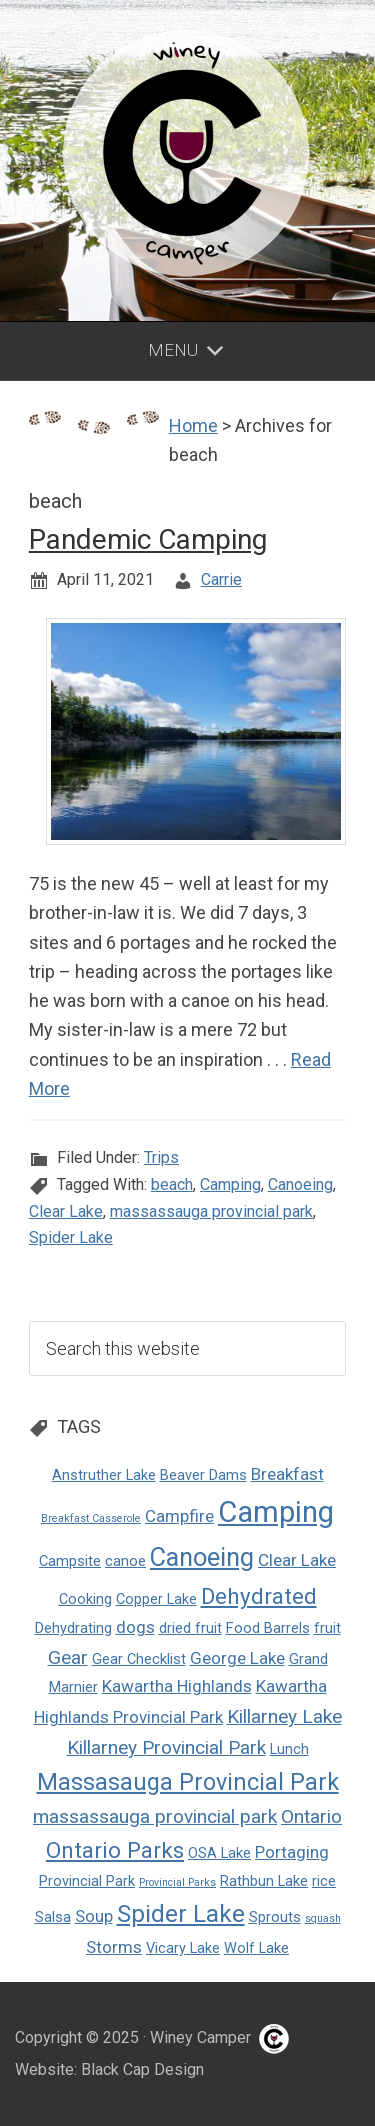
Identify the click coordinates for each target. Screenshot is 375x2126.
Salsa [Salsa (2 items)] (53, 1917)
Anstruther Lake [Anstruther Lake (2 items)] (104, 1475)
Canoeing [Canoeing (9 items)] (202, 1557)
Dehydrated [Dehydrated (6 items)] (259, 1596)
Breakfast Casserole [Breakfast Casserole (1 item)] (91, 1518)
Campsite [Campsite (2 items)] (70, 1561)
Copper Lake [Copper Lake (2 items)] (156, 1599)
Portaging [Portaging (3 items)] (292, 1852)
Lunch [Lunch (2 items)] (289, 1749)
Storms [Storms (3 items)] (114, 1947)
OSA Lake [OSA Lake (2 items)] (219, 1853)
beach (172, 1184)
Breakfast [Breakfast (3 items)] (287, 1474)
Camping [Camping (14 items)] (276, 1512)
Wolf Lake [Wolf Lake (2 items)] (256, 1948)
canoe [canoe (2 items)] (125, 1561)
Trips (161, 1157)
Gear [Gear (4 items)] (68, 1657)
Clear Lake (66, 1211)
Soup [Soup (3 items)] (94, 1916)
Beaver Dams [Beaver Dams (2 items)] (203, 1475)
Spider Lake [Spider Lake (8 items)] (181, 1913)
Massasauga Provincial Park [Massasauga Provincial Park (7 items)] (188, 1782)
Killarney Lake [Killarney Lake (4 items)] (284, 1716)
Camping (230, 1184)
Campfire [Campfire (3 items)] (179, 1516)
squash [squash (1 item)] (323, 1918)
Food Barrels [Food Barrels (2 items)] (268, 1628)
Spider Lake (71, 1237)
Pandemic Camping (148, 539)
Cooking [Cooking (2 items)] (85, 1599)
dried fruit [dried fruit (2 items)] (190, 1628)
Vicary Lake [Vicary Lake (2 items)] (183, 1948)
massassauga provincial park (211, 1211)
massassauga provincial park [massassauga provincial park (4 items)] (155, 1816)
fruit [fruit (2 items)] (327, 1628)
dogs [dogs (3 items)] (135, 1627)
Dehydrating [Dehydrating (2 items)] (73, 1628)
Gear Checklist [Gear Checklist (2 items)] (139, 1659)
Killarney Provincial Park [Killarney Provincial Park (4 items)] (166, 1747)
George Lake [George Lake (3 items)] (237, 1658)
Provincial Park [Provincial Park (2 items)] (87, 1881)
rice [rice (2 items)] (324, 1881)
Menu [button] (173, 350)
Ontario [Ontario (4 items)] (311, 1816)
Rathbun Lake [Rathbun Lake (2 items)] (264, 1881)
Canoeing (300, 1184)
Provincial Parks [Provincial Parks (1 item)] (177, 1882)
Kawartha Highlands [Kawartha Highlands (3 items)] (177, 1686)
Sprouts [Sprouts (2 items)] (275, 1917)
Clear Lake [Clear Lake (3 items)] (297, 1560)
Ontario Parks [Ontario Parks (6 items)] (115, 1850)
